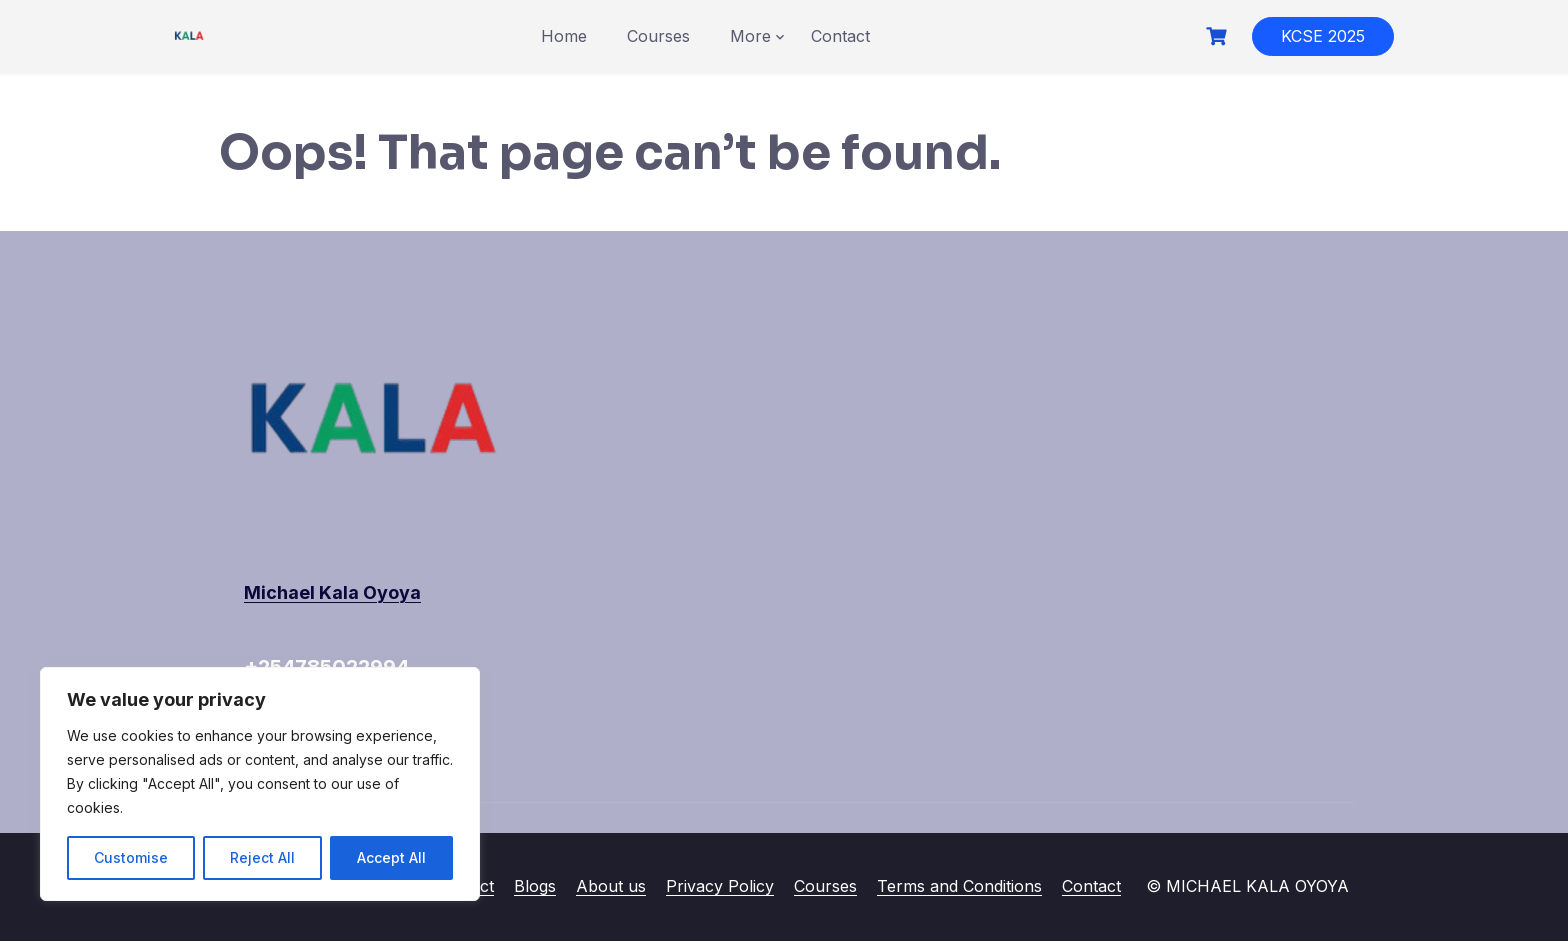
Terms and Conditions (959, 886)
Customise (131, 857)
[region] (260, 784)
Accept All (391, 857)
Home (564, 36)
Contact (840, 36)
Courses (658, 36)
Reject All (262, 857)
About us (611, 886)
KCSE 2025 (1323, 36)
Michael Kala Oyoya (332, 592)
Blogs (535, 886)
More (750, 36)
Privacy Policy (720, 886)
